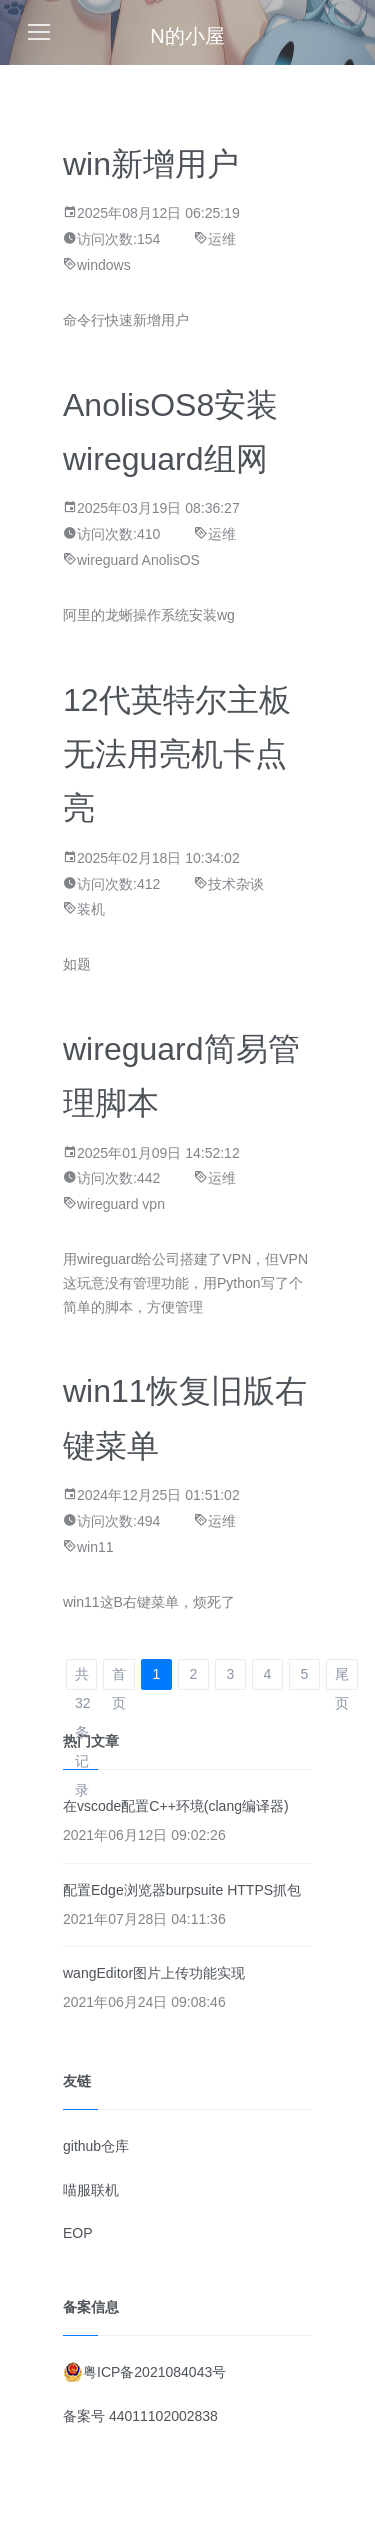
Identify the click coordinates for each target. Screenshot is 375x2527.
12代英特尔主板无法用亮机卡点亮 (177, 754)
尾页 (342, 1678)
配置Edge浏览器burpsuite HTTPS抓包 (182, 1890)
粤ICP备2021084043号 (154, 2372)
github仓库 (96, 2146)
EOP (78, 2233)
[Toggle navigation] (39, 32)
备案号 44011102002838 (140, 2416)
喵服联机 (91, 2190)
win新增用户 (151, 164)
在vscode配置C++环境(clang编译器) (176, 1806)
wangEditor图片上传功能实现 (154, 1973)
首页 (119, 1678)
